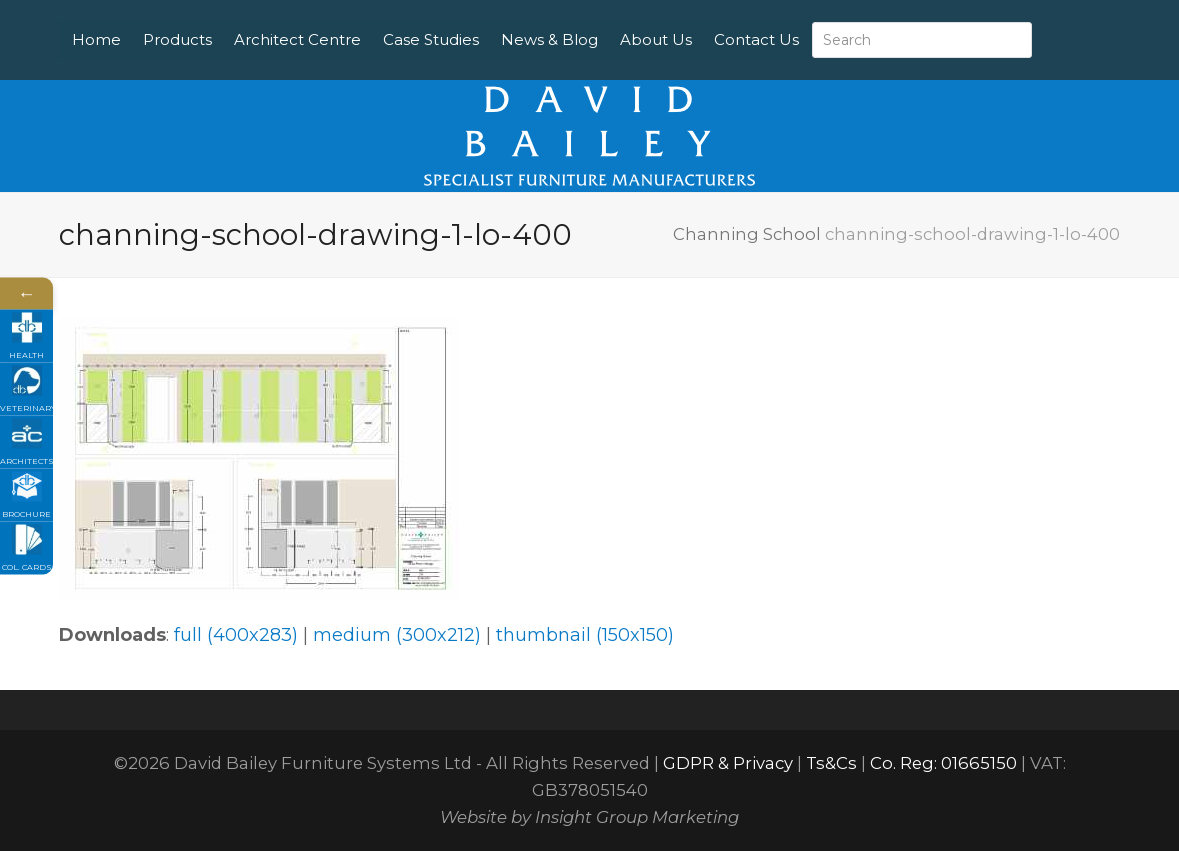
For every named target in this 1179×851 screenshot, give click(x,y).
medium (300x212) (397, 635)
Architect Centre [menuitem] (348, 19)
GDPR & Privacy (728, 763)
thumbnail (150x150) (585, 635)
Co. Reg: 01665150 (943, 763)
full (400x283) (236, 635)
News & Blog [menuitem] (600, 19)
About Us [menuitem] (707, 19)
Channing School (747, 234)
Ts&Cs (831, 763)
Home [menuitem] (147, 19)
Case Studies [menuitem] (482, 19)
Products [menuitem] (228, 19)
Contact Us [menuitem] (165, 59)
